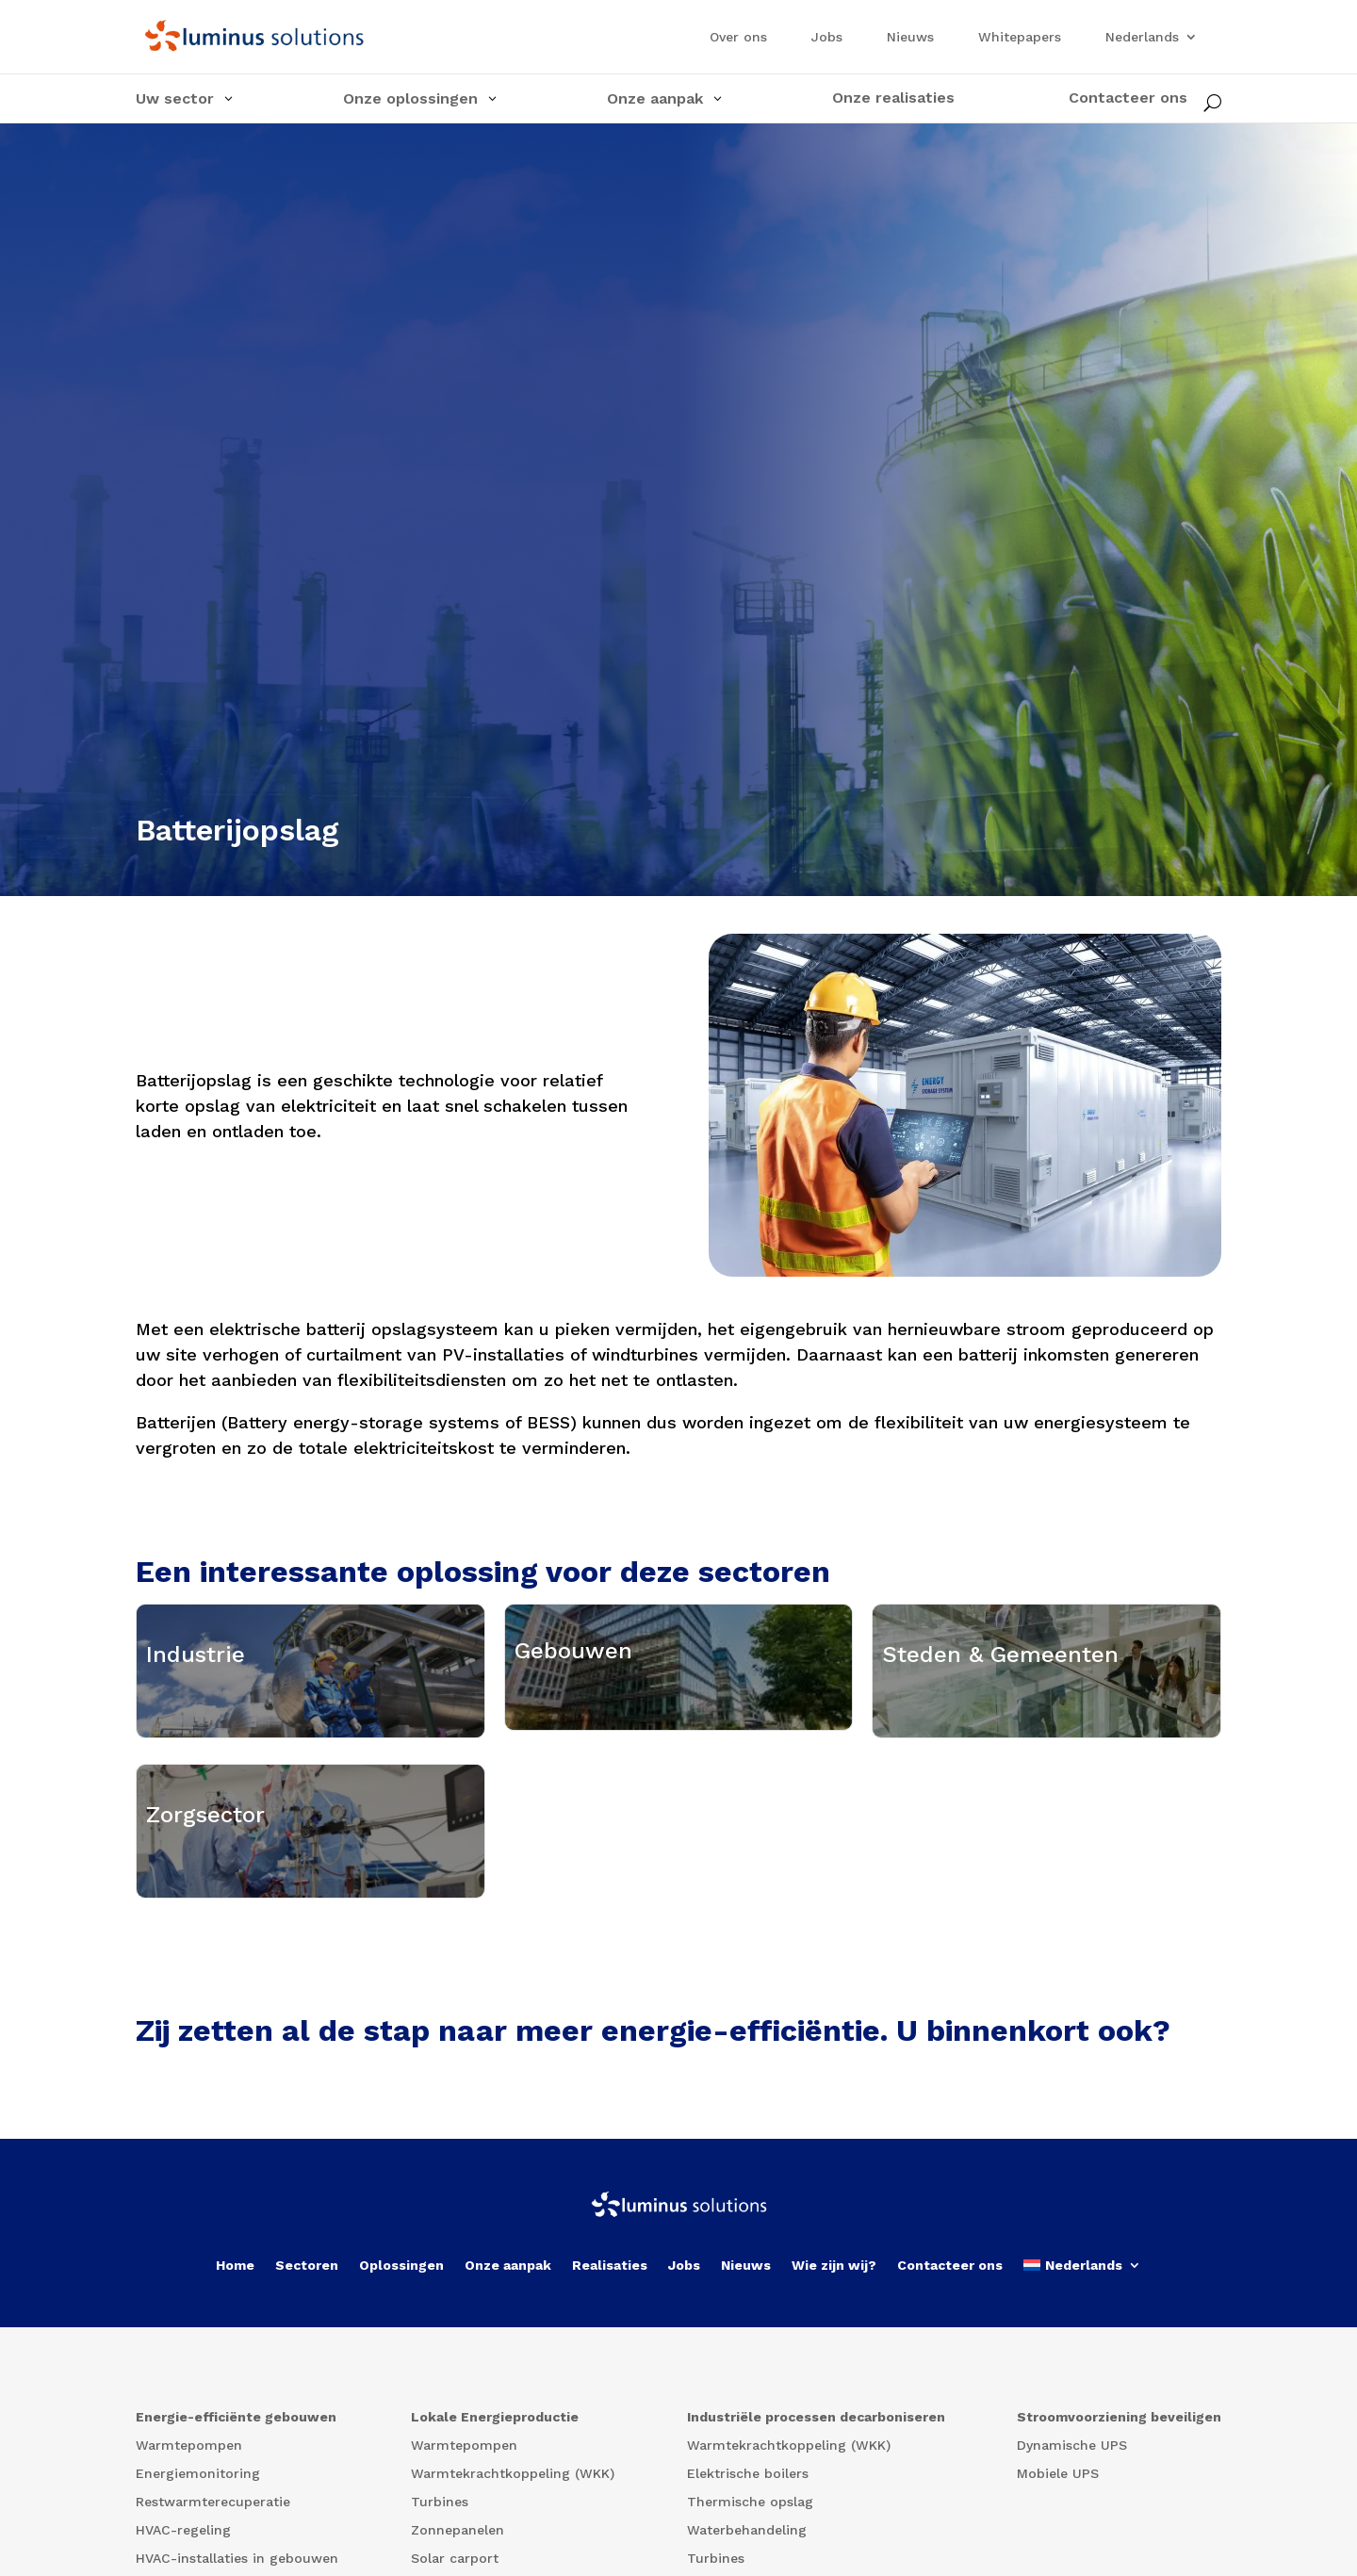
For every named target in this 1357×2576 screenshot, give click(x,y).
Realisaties (609, 2480)
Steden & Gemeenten (1000, 1717)
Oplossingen (401, 2480)
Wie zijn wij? (834, 2480)
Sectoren (306, 2480)
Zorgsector (205, 1984)
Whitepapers (1019, 37)
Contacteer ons (950, 2480)
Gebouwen (573, 1710)
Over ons (738, 37)
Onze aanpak (508, 2480)
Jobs (826, 37)
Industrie (195, 1717)
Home (235, 2480)
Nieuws (910, 37)
